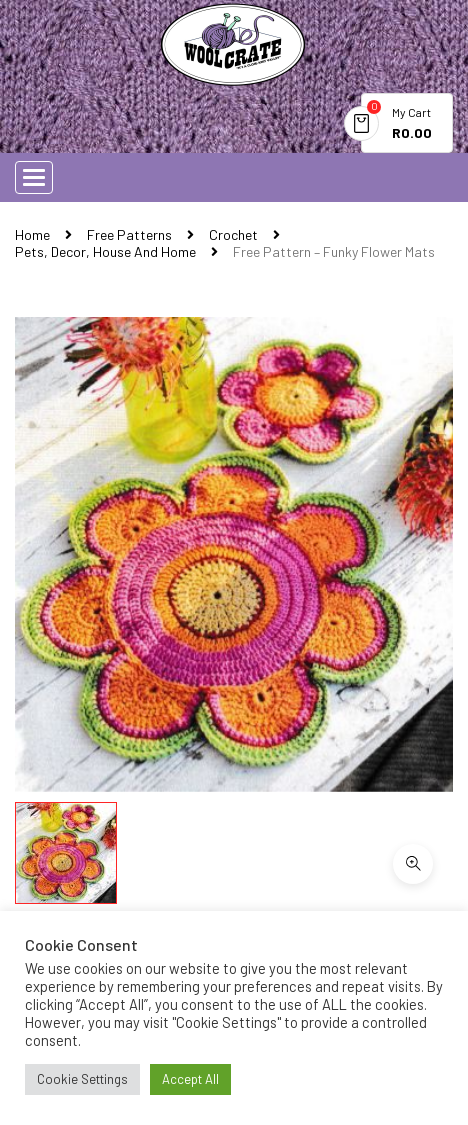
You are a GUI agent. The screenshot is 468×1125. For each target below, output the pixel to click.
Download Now (97, 840)
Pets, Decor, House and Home (105, 251)
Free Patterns (129, 234)
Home (32, 234)
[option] (234, 554)
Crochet (233, 234)
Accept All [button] (190, 1079)
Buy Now (192, 841)
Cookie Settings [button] (82, 1079)
